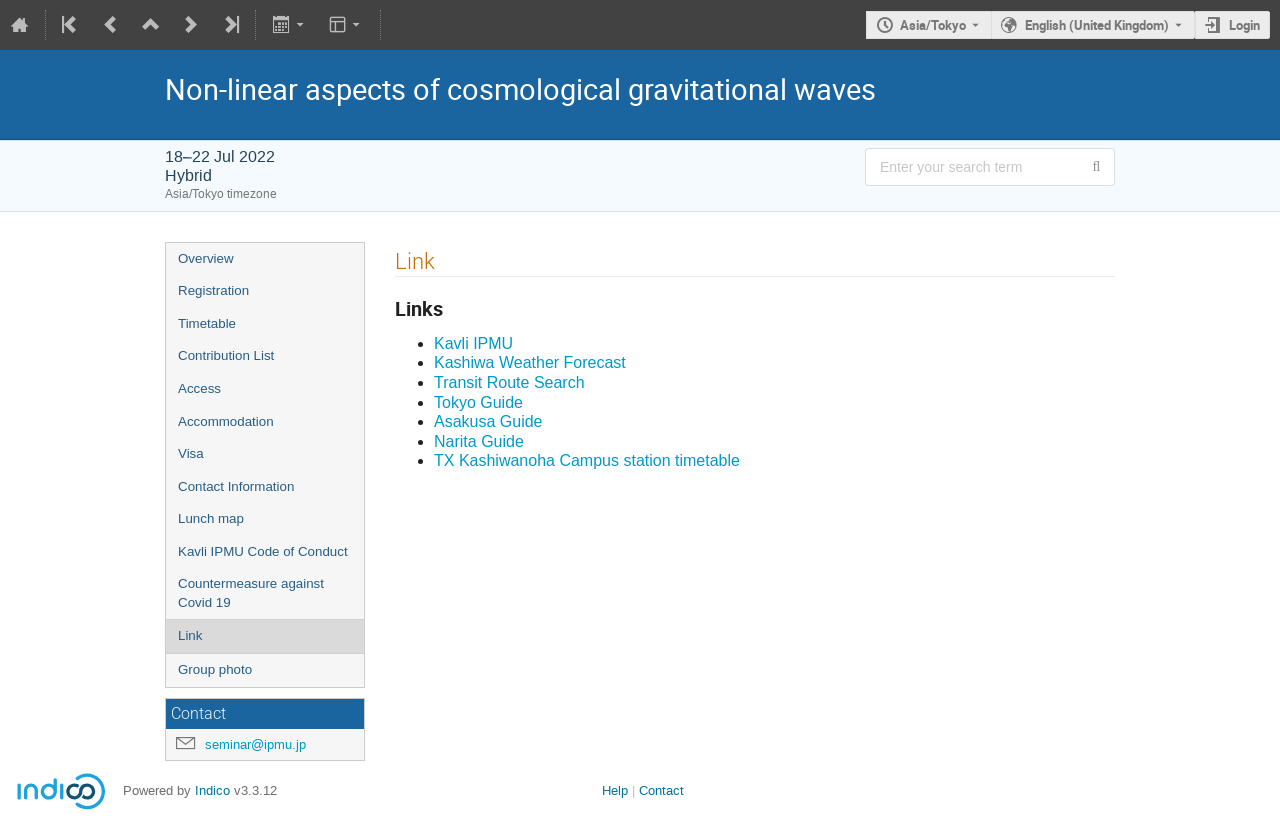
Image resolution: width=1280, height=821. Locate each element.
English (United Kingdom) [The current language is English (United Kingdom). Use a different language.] (1097, 25)
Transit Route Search (509, 382)
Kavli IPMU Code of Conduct (263, 551)
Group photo (215, 669)
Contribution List (226, 355)
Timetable (207, 323)
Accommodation (226, 421)
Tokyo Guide (478, 402)
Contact (661, 790)
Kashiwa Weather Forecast (530, 362)
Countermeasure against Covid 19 (251, 593)
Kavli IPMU (473, 343)
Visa (191, 453)
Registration (213, 290)
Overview (206, 258)
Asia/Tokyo (933, 25)
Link (190, 635)
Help (615, 790)
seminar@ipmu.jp (255, 744)
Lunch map (211, 518)
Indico (212, 790)
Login (1244, 25)
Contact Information (236, 486)
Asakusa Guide (488, 421)
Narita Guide (479, 441)
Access (199, 388)
